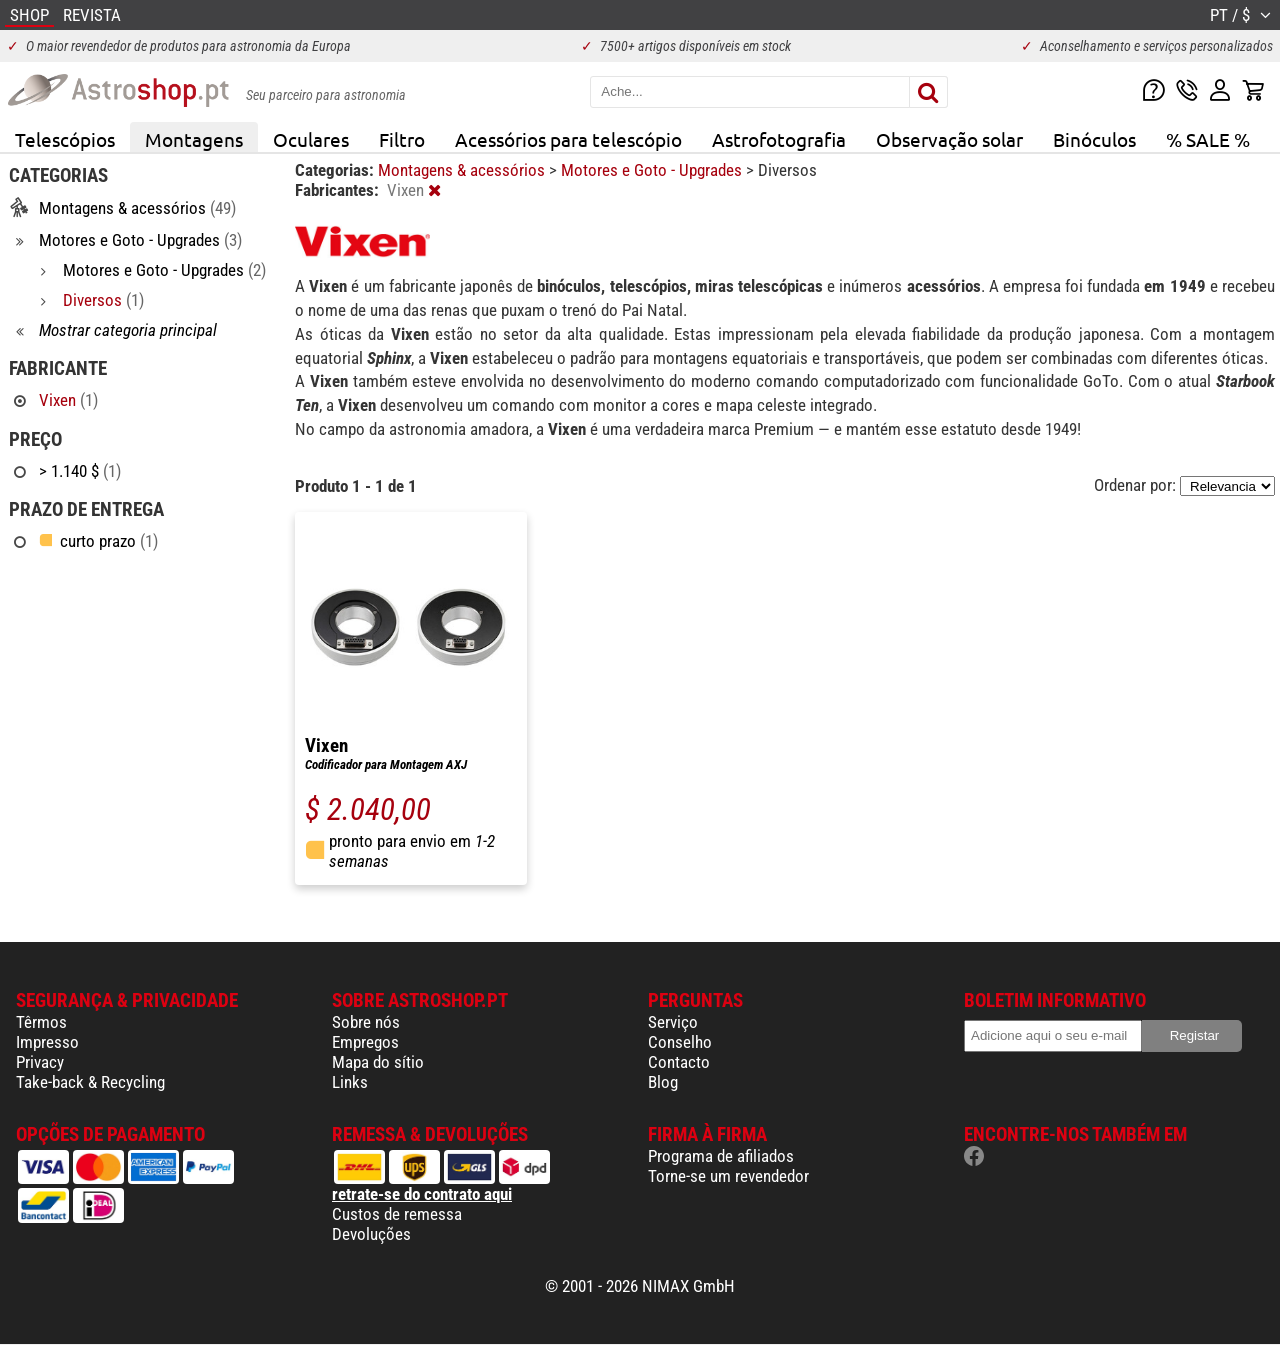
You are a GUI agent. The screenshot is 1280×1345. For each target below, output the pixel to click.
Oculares (311, 139)
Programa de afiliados (721, 1156)
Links (350, 1082)
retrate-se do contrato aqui (422, 1194)
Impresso (47, 1042)
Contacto (679, 1062)
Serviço (673, 1022)
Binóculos (1094, 139)
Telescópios (65, 139)
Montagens (194, 139)
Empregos (365, 1042)
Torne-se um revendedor (728, 1176)
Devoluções (371, 1234)
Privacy (40, 1062)
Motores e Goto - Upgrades (653, 170)
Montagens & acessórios (463, 170)
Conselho (680, 1042)
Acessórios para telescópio (568, 139)
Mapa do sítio (378, 1062)
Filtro (402, 139)
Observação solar (949, 139)
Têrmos (41, 1022)
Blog (663, 1082)
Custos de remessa (397, 1214)
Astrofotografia (779, 139)
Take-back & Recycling (90, 1082)
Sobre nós (366, 1022)
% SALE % (1208, 139)
